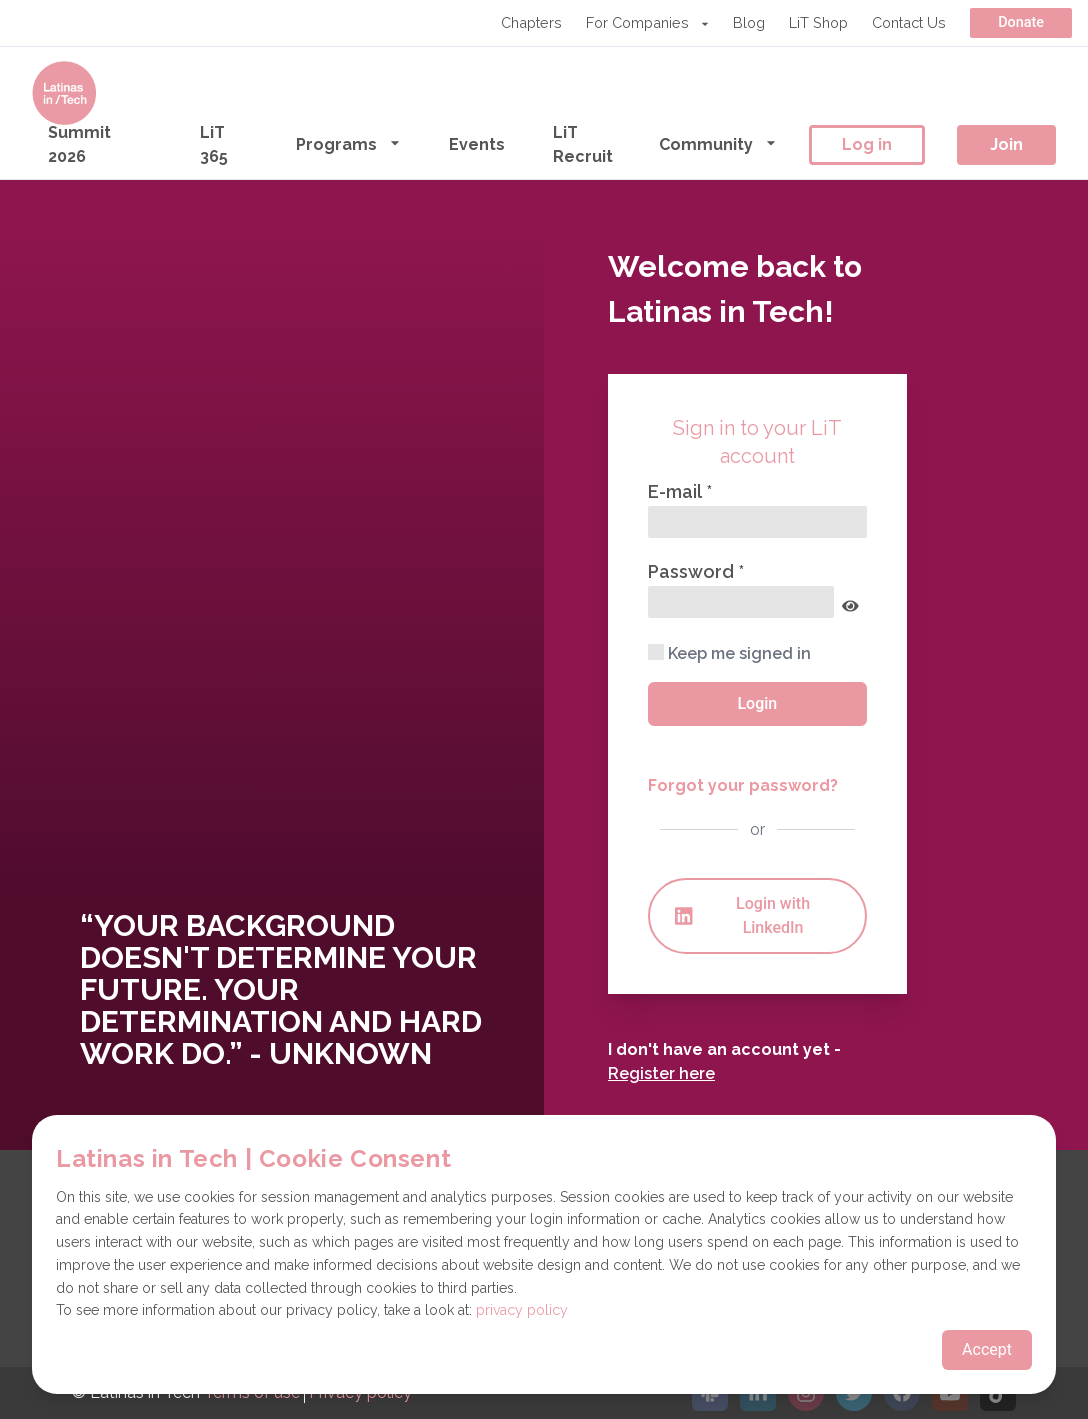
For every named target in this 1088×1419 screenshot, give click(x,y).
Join (1006, 144)
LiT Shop (818, 22)
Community (718, 143)
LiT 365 (214, 144)
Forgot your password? (743, 785)
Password (693, 571)
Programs (348, 143)
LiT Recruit (583, 144)
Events (477, 144)
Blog (749, 22)
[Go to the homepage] (64, 93)
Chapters (531, 22)
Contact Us (909, 22)
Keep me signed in (729, 653)
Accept (987, 1349)
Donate (1021, 22)
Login (757, 703)
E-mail (677, 491)
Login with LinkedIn (742, 915)
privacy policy (522, 1310)
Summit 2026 (79, 144)
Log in (867, 144)
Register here (661, 1073)
